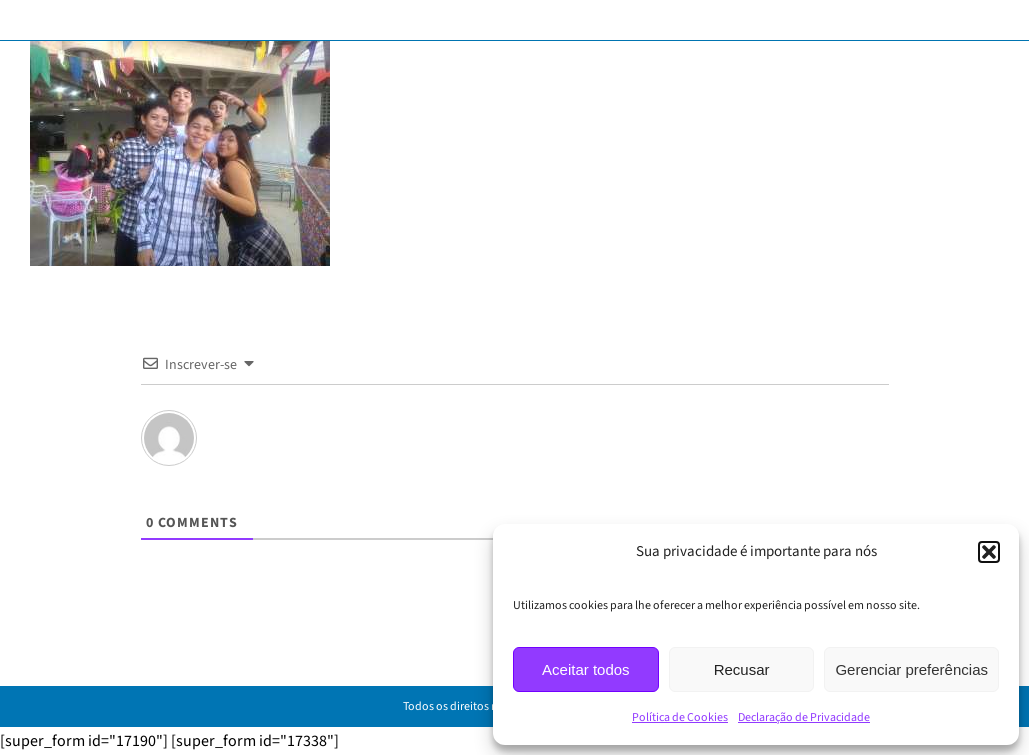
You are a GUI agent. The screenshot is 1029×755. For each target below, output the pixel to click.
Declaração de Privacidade (804, 717)
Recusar (742, 669)
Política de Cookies (680, 717)
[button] (989, 552)
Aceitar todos (586, 669)
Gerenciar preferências (911, 669)
